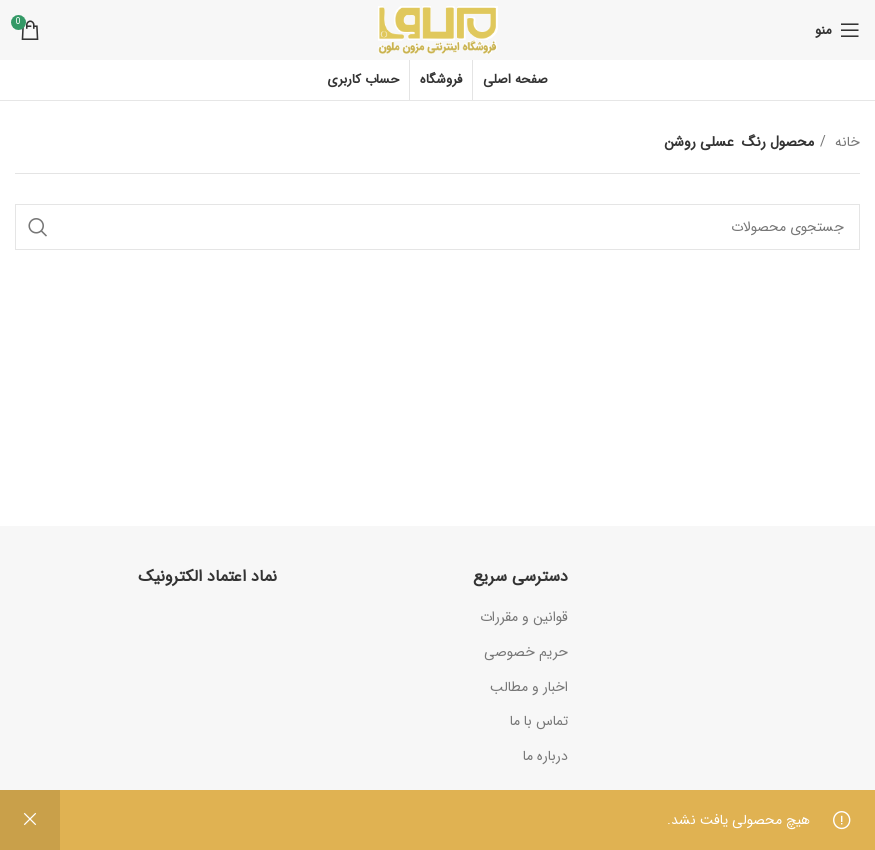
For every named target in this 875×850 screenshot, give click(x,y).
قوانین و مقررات (524, 617)
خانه (845, 142)
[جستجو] (437, 227)
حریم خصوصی (526, 652)
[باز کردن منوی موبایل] (837, 30)
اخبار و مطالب (529, 687)
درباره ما (545, 756)
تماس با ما (539, 721)
